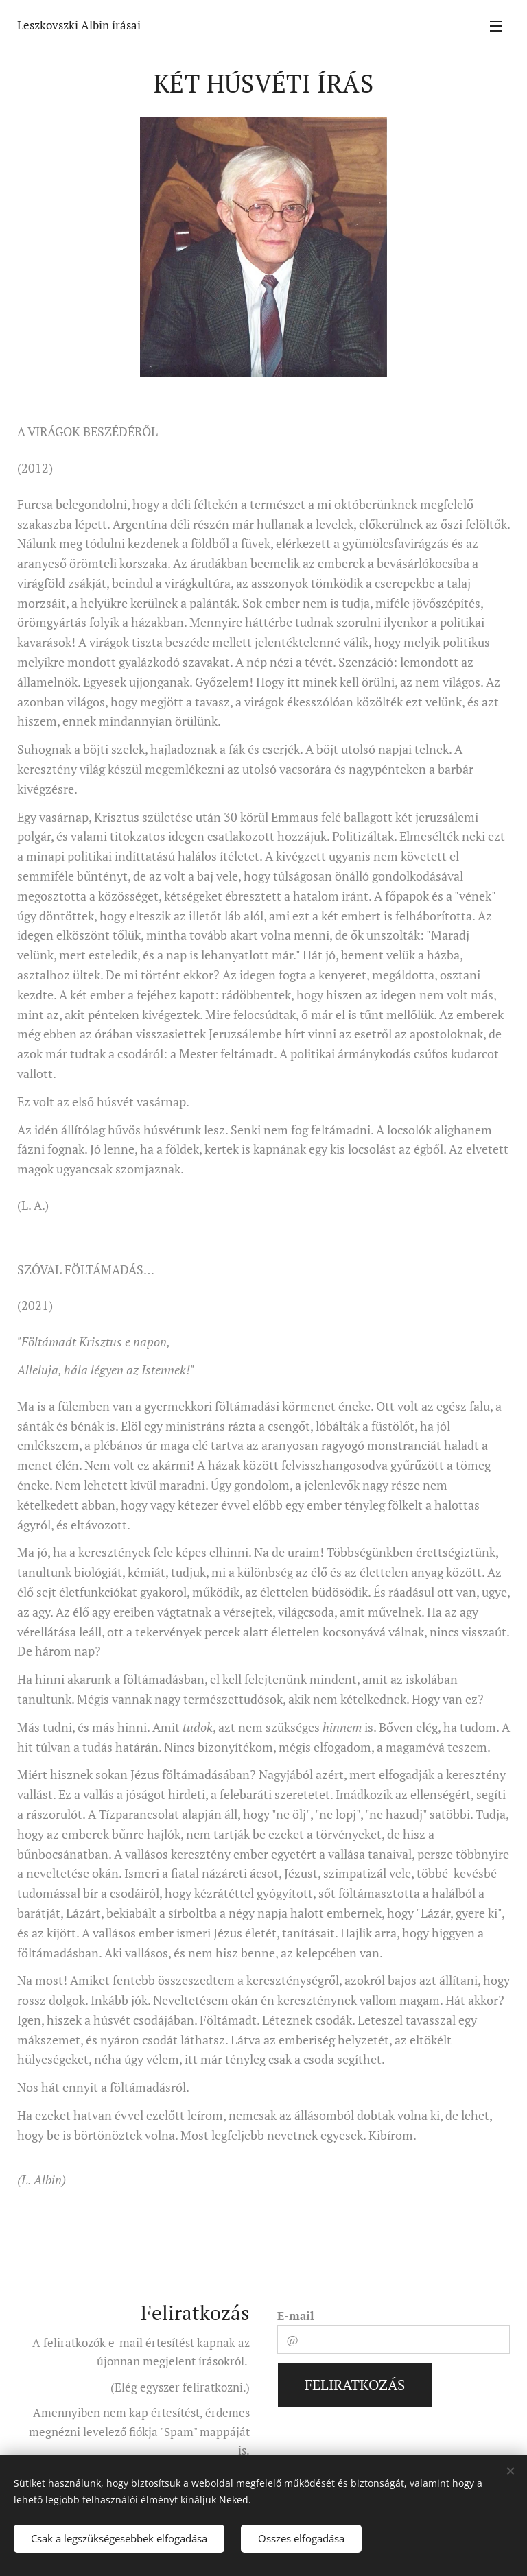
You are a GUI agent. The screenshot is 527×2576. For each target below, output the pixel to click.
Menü (496, 26)
